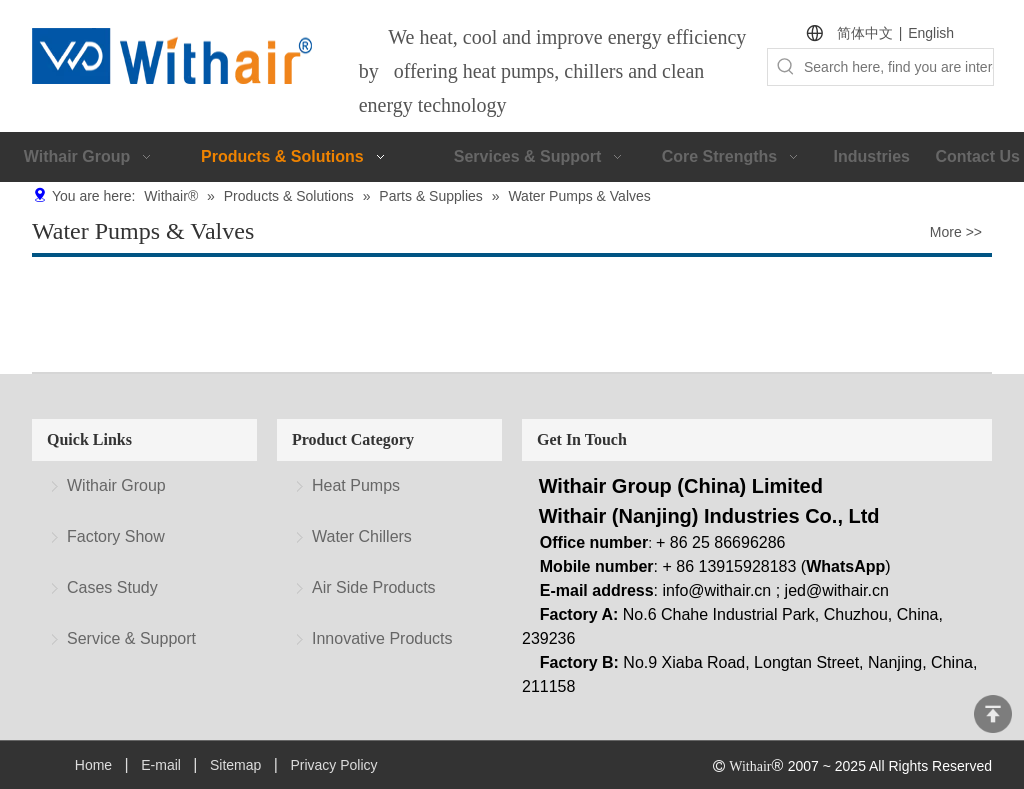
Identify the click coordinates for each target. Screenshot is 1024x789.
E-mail (161, 765)
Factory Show (116, 536)
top (993, 714)
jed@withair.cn (837, 590)
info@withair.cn (717, 590)
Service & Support (131, 638)
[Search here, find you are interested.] (898, 67)
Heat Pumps (356, 485)
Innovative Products (382, 638)
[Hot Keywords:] (786, 67)
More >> (956, 232)
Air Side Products (374, 587)
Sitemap (235, 765)
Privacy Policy (333, 765)
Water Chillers (362, 536)
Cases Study (112, 587)
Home (93, 765)
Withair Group (116, 485)
